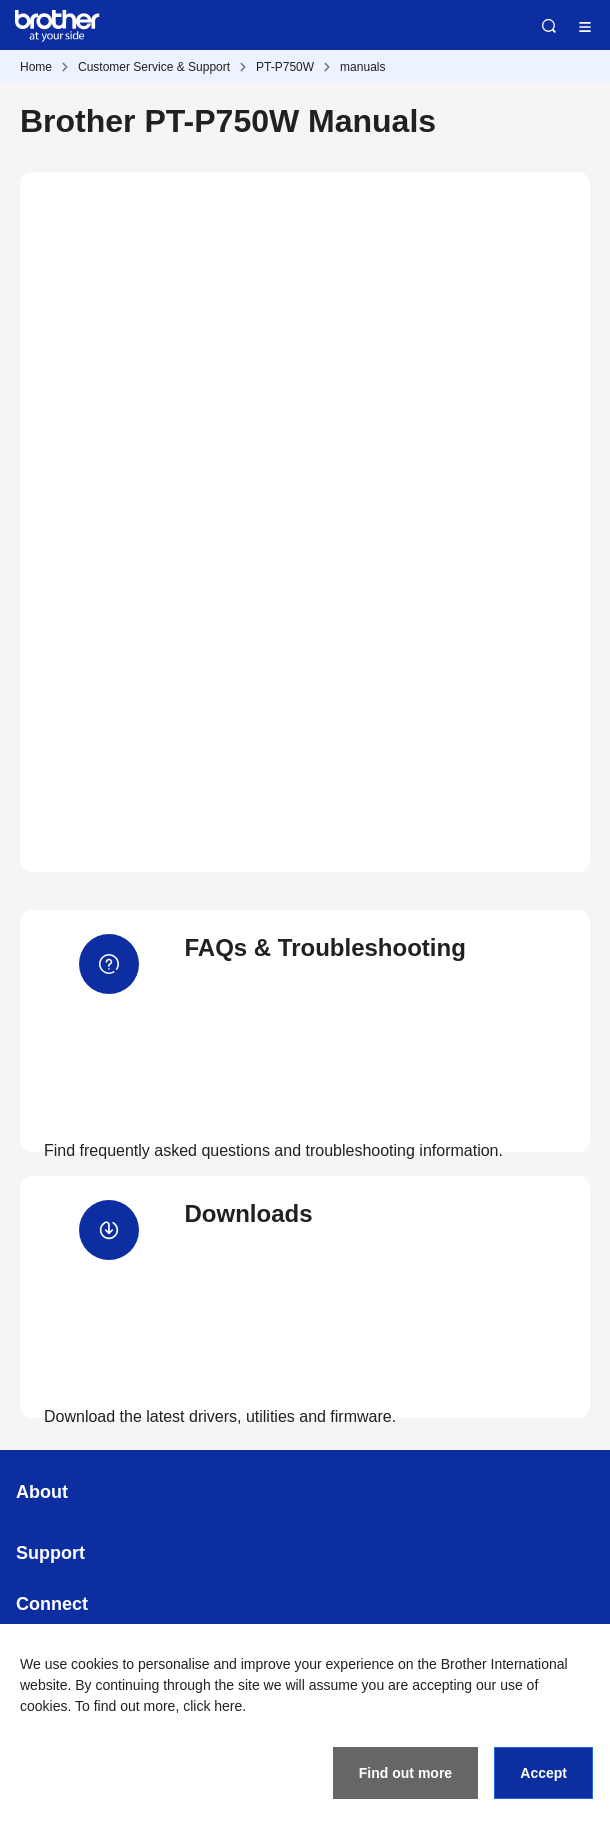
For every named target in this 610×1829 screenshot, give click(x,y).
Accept (543, 1773)
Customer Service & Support (154, 67)
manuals (362, 67)
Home (36, 67)
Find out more (405, 1773)
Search (549, 26)
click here (212, 1706)
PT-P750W (285, 67)
